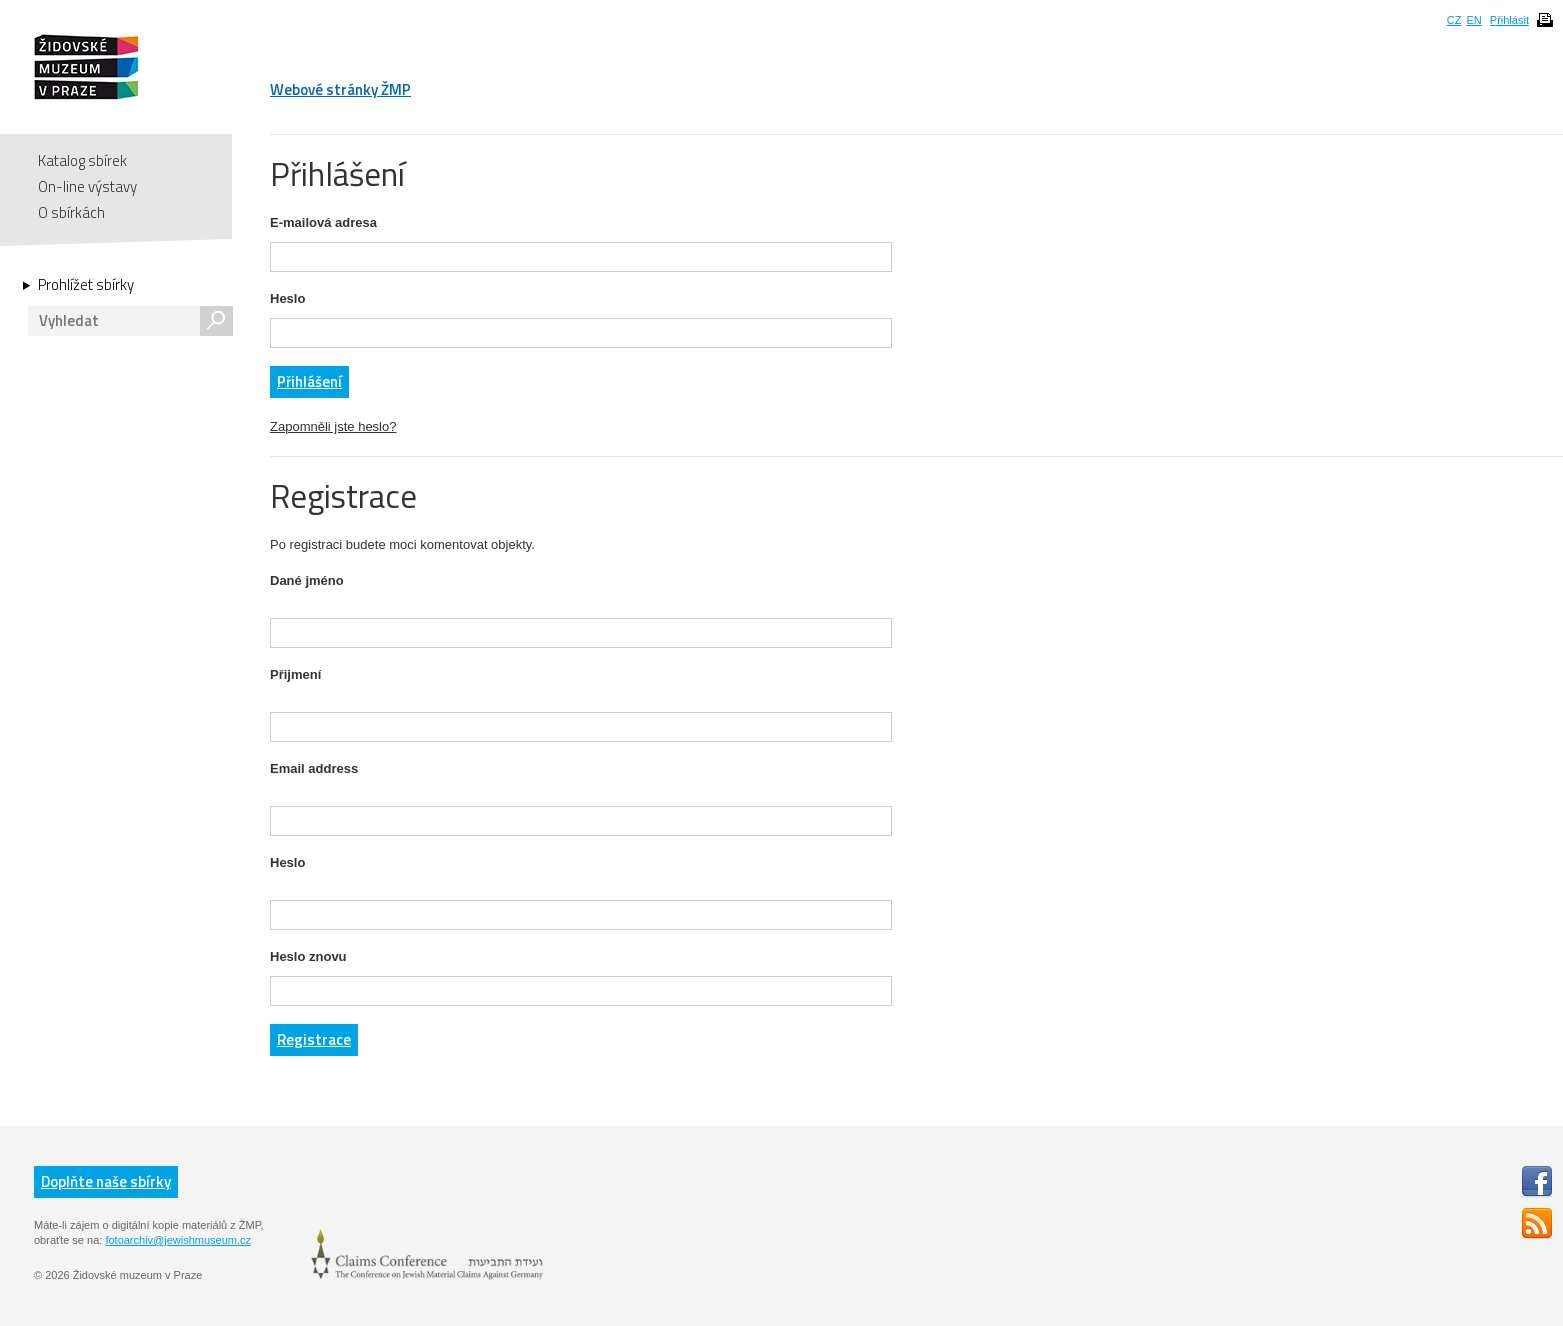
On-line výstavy (87, 186)
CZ (1454, 20)
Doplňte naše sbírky (106, 1181)
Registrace (314, 1039)
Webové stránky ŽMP (340, 89)
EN (1473, 20)
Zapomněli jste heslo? (333, 426)
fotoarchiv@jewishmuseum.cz (178, 1240)
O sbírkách (71, 212)
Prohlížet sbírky (86, 285)
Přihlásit (1509, 20)
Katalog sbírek (82, 160)
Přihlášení (309, 381)
